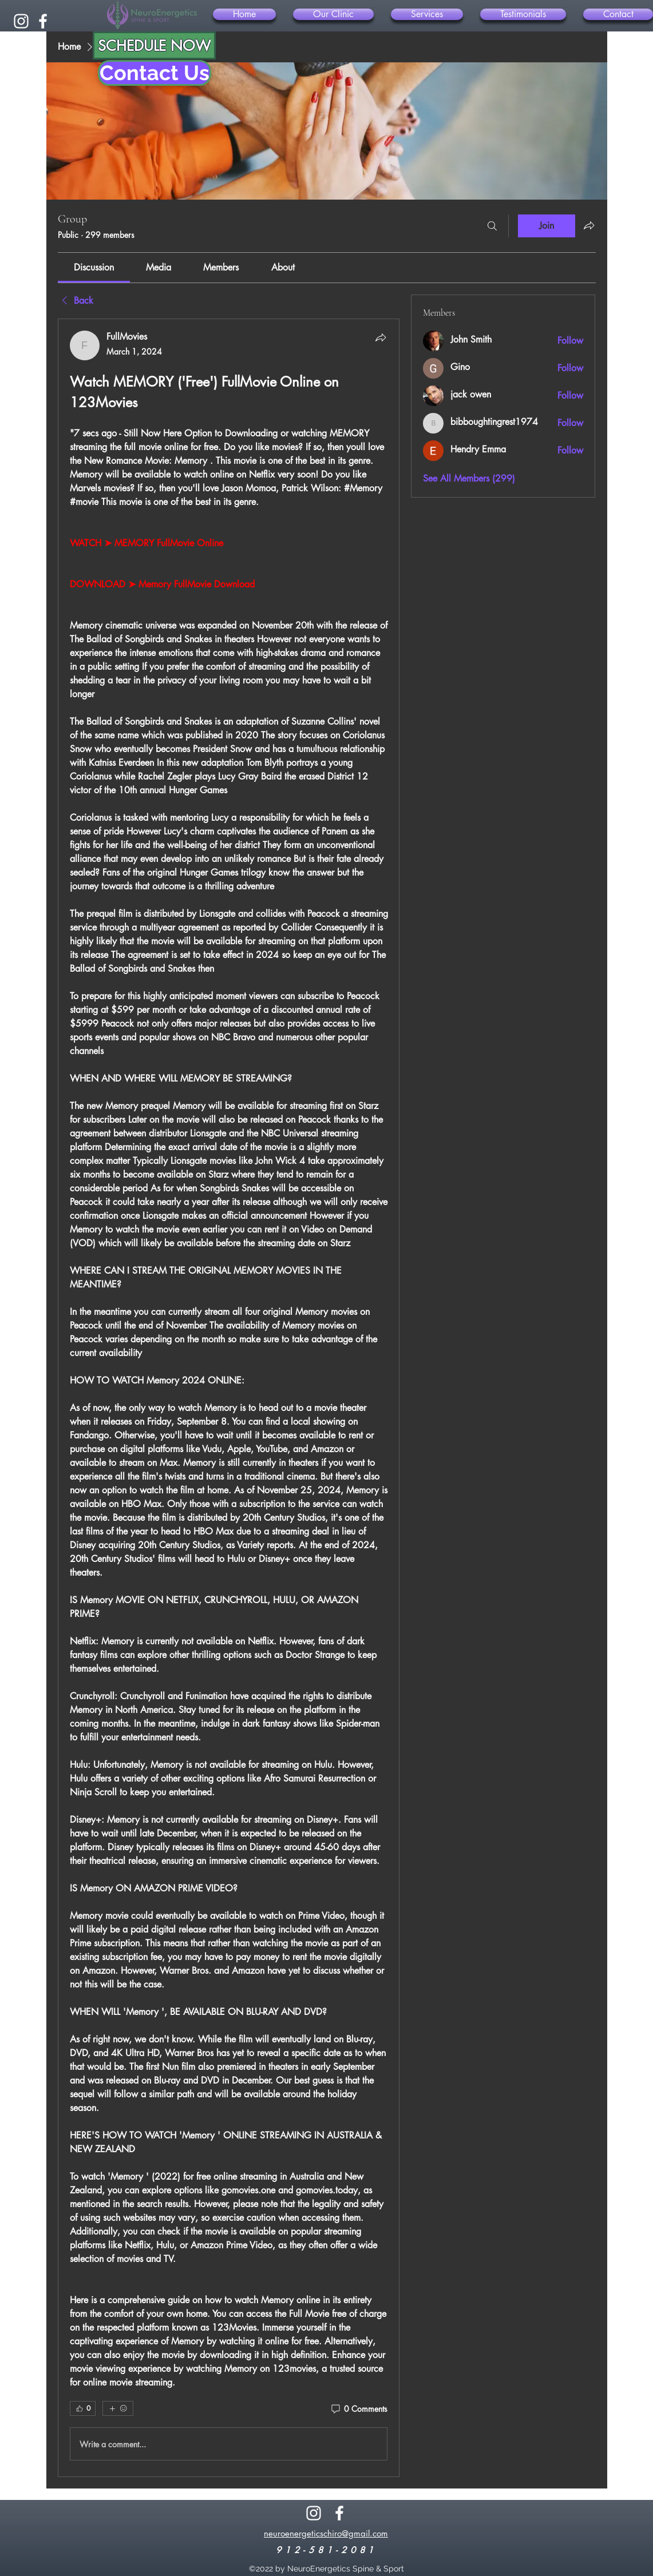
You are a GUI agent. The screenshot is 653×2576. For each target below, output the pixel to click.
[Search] (492, 225)
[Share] (380, 337)
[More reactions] (117, 2408)
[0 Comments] (358, 2409)
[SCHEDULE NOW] (154, 45)
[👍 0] (83, 2408)
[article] (229, 1398)
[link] (94, 267)
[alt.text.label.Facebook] (43, 21)
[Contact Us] (154, 73)
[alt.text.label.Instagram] (21, 21)
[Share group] (589, 225)
